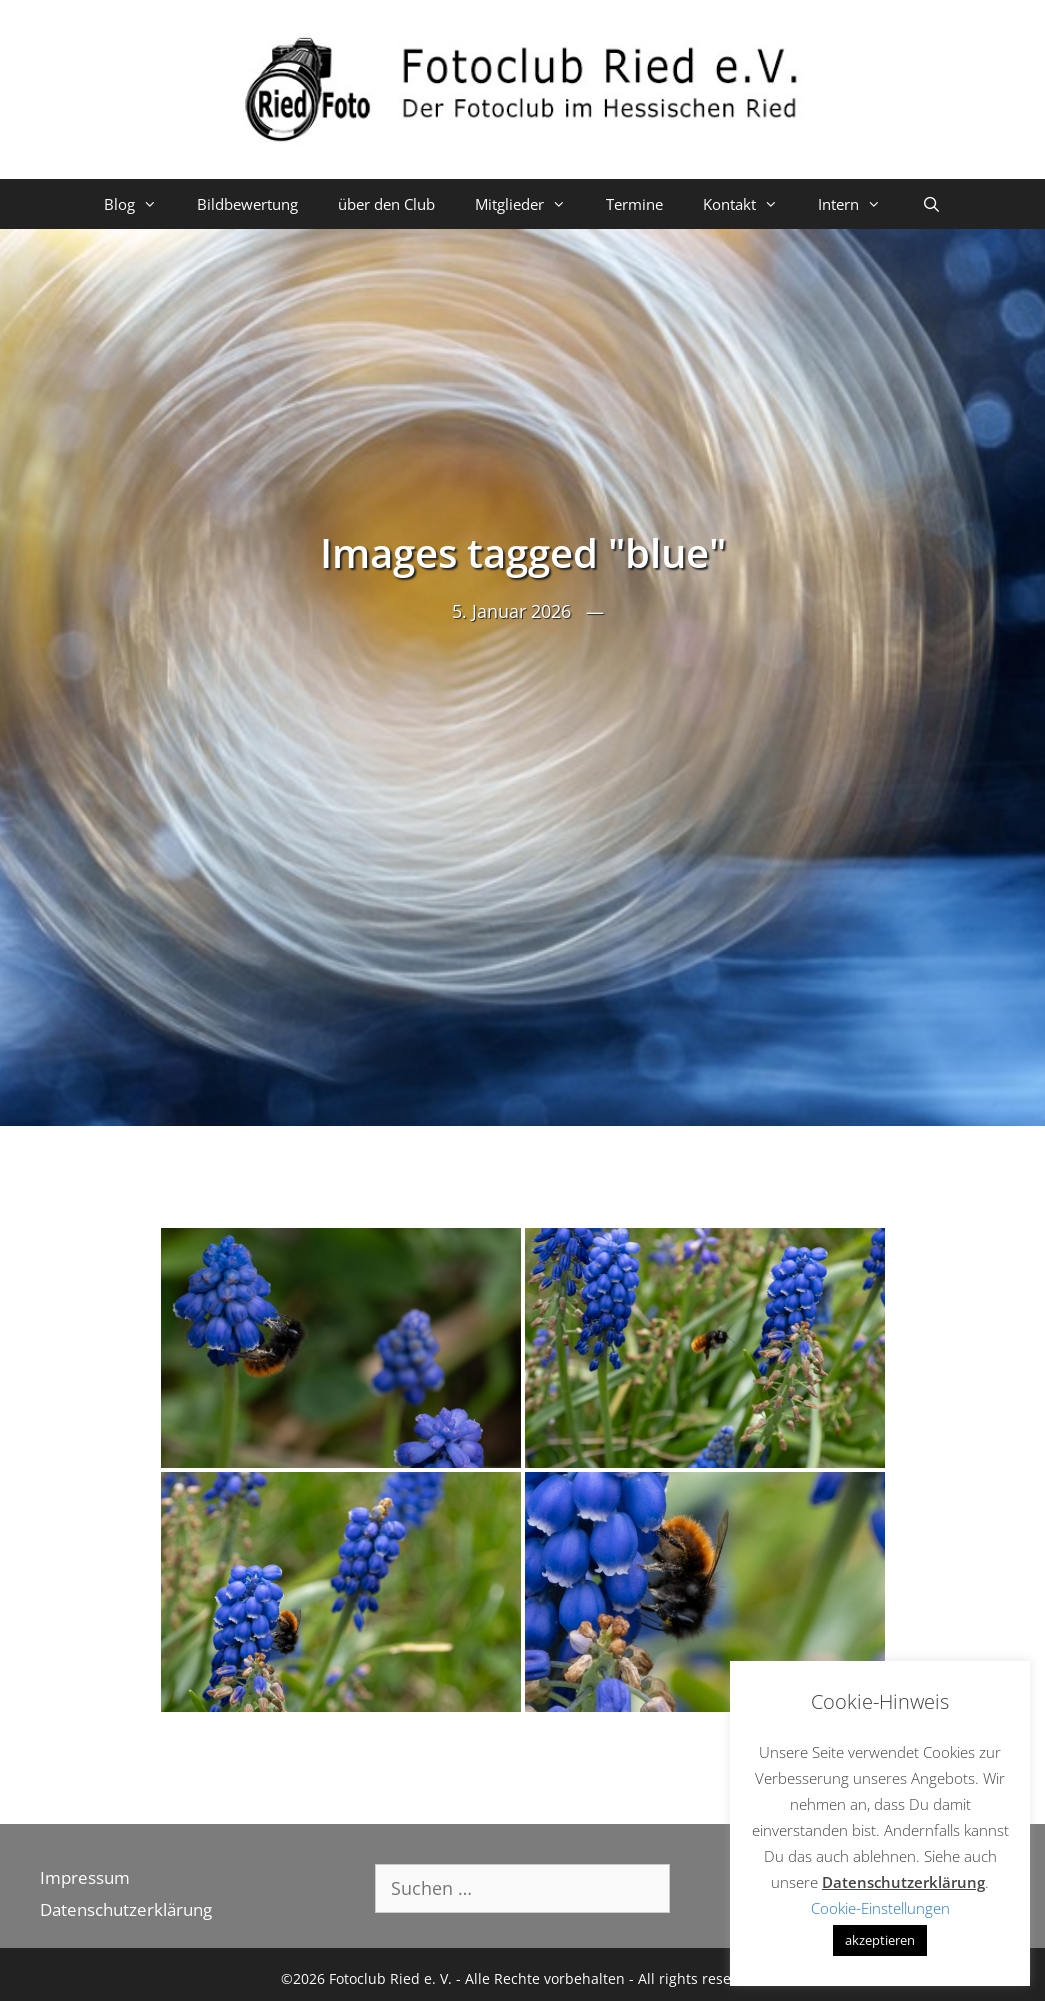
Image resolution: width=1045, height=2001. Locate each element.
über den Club (386, 204)
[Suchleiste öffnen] (930, 204)
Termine (634, 204)
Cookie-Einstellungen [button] (880, 1908)
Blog (140, 204)
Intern (859, 204)
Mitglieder (530, 204)
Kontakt (750, 204)
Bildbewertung (247, 204)
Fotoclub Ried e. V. (390, 1978)
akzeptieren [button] (880, 1940)
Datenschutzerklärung (126, 1909)
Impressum (85, 1877)
